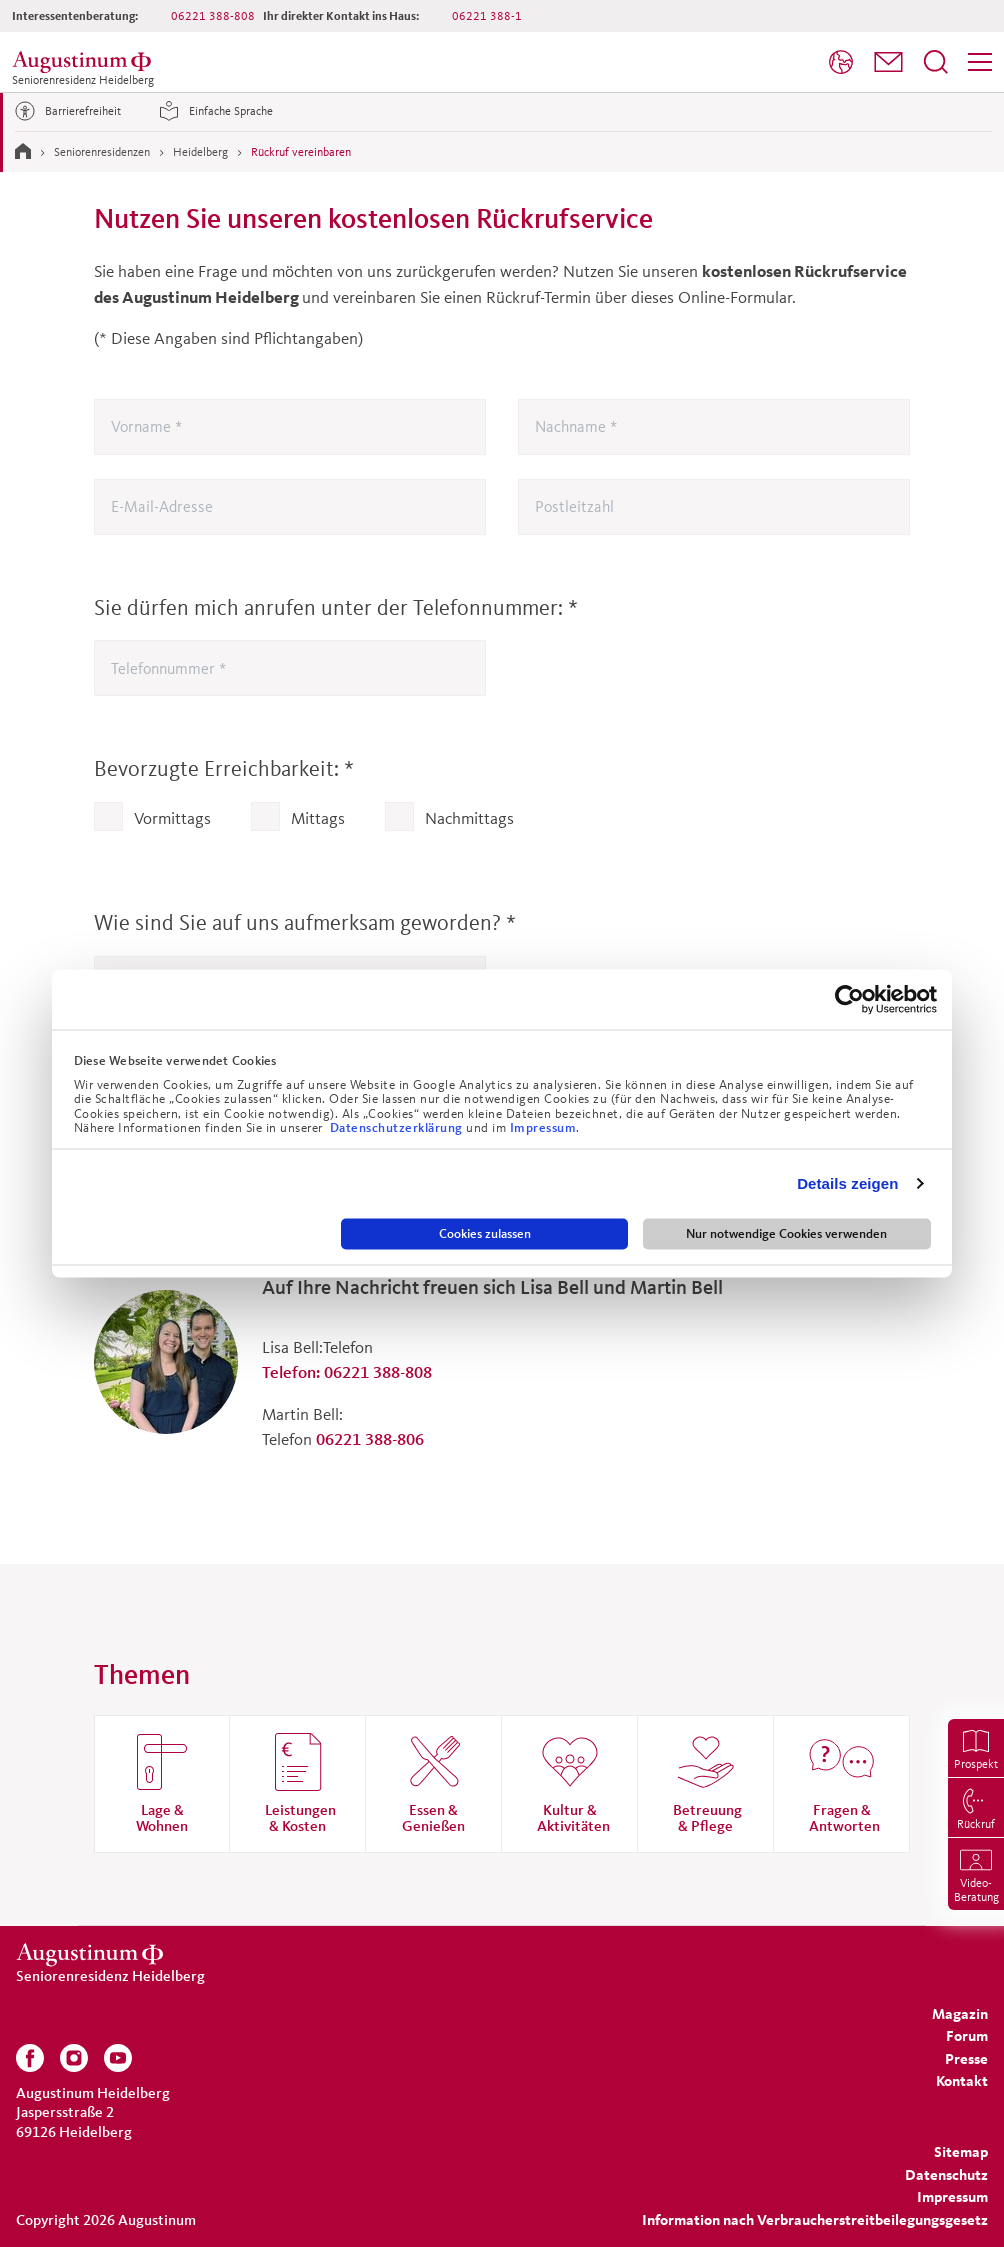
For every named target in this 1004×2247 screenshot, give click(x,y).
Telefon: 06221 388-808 (347, 1371)
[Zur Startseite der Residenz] (85, 62)
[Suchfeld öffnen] (936, 62)
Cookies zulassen (485, 1233)
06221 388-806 (370, 1438)
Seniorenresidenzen (102, 151)
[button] (888, 62)
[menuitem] (841, 62)
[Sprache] (841, 62)
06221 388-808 (213, 15)
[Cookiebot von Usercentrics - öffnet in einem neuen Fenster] (849, 999)
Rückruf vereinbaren (301, 151)
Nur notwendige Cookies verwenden (786, 1233)
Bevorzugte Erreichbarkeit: (224, 768)
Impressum (543, 1128)
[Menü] (980, 62)
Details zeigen (847, 1183)
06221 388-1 (487, 15)
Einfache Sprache (213, 111)
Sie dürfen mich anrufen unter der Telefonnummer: (336, 607)
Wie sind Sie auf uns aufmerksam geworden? (305, 922)
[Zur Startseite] (23, 151)
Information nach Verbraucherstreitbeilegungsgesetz (815, 2219)
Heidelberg (200, 151)
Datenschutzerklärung (398, 1128)
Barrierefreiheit (65, 111)
